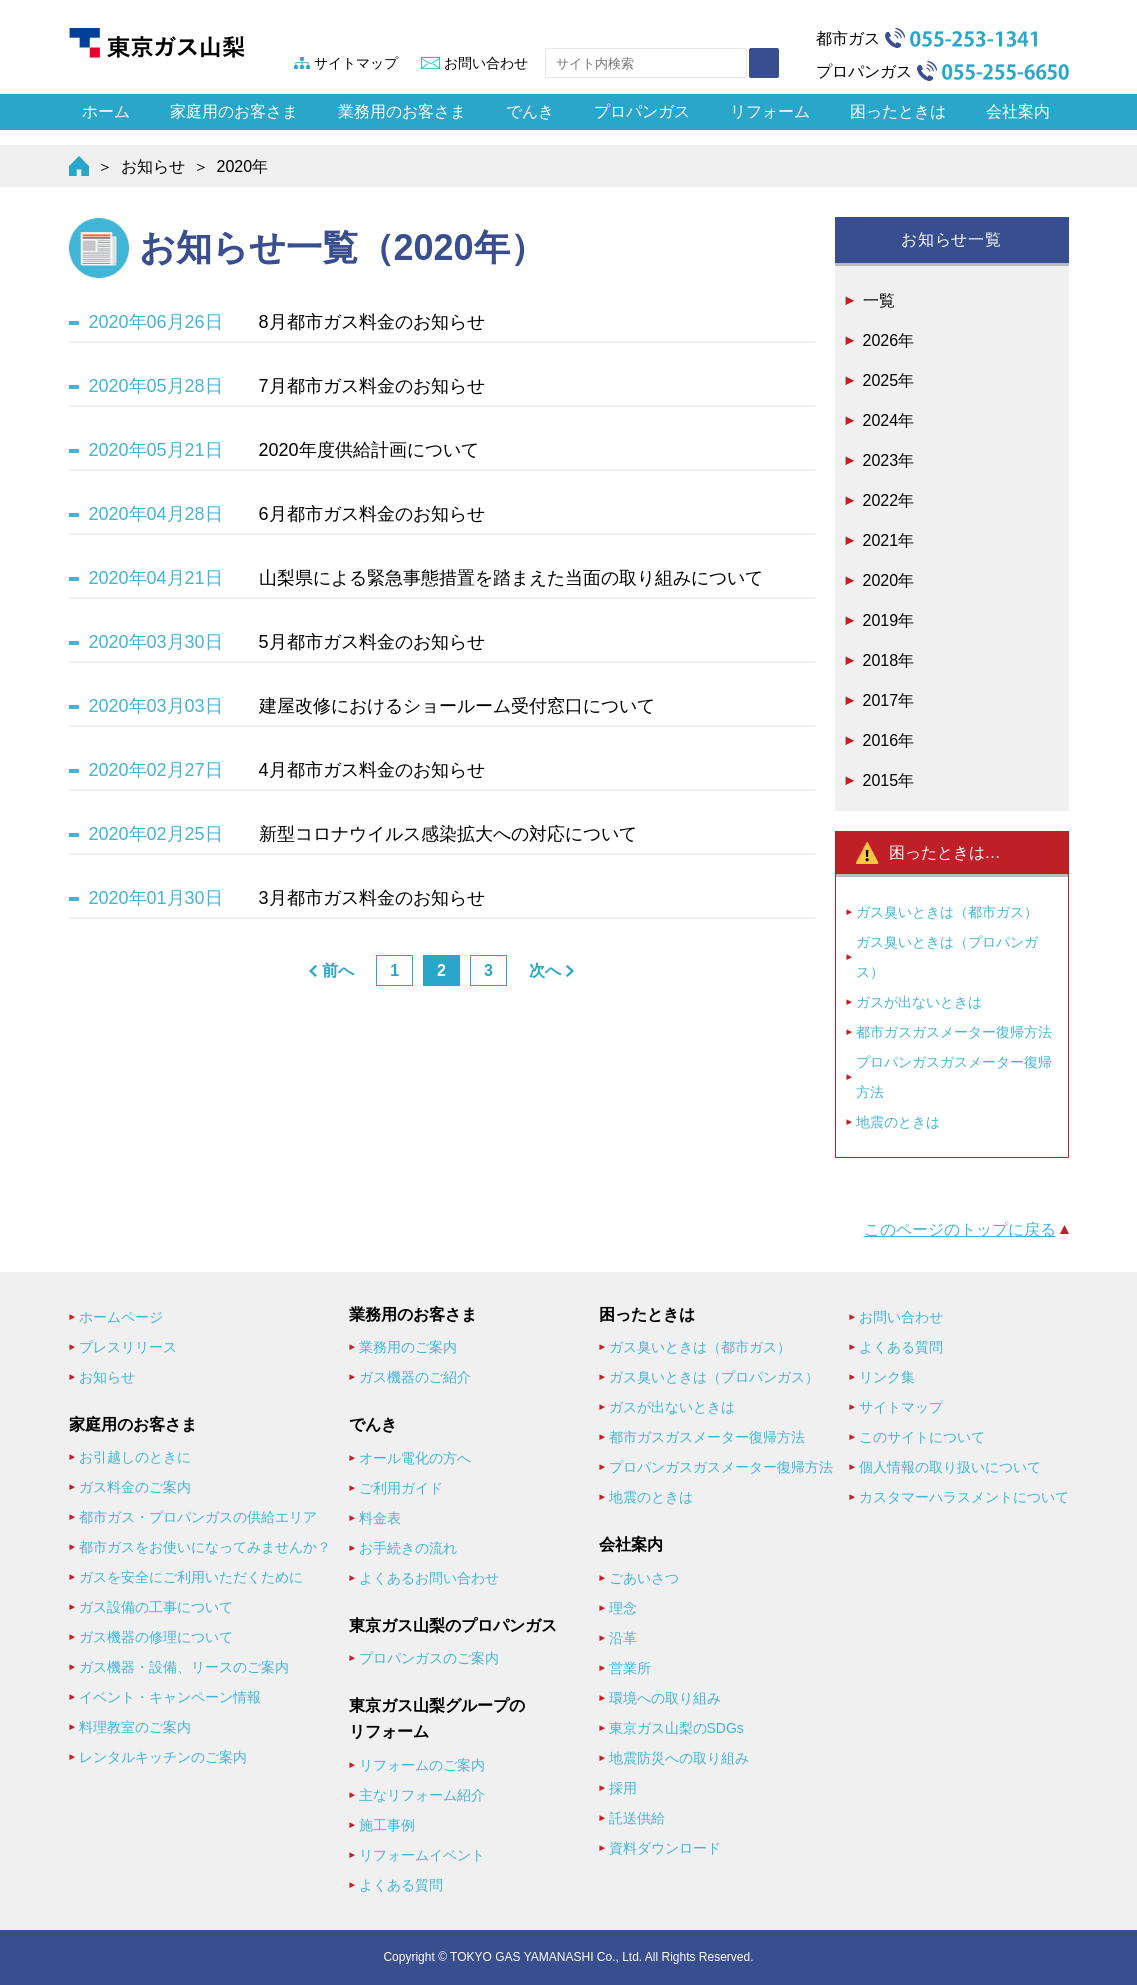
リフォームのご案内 (422, 1765)
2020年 (889, 580)
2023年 (889, 460)
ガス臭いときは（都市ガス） (947, 912)
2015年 (889, 780)
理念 (623, 1608)
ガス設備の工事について (156, 1607)
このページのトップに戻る (960, 1229)
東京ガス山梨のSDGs (676, 1728)
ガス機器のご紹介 (415, 1377)
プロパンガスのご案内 (429, 1658)
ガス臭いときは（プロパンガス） (947, 957)
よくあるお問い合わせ (429, 1578)
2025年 (889, 380)
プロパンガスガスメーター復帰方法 (954, 1077)
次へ (545, 970)
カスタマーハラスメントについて (964, 1497)
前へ (338, 970)
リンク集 (887, 1377)
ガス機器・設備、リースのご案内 (184, 1667)
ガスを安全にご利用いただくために (191, 1577)
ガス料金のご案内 (135, 1487)
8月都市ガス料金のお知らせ (372, 322)
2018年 (889, 660)
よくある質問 (401, 1885)
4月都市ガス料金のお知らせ (372, 770)
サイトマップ (356, 63)
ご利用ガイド (401, 1488)
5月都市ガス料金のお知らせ (372, 642)
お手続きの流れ (408, 1548)
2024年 (889, 420)
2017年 (889, 700)
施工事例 (387, 1825)
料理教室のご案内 (135, 1727)
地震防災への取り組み (679, 1758)
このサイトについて (922, 1437)
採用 (623, 1788)
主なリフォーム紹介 (422, 1795)
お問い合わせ (486, 63)
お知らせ (153, 166)
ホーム (106, 111)
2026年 (889, 340)
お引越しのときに (135, 1457)
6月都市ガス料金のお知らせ (372, 514)
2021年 (889, 540)
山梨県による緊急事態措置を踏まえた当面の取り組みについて (511, 578)
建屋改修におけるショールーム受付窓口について (457, 706)
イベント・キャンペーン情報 (170, 1697)
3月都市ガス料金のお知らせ (372, 898)
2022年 (889, 500)
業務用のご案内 (408, 1347)
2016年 (889, 740)
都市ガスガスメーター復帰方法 (954, 1032)
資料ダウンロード (665, 1848)
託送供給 (637, 1818)
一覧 (879, 300)
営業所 (630, 1668)
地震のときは (898, 1122)
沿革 (623, 1638)
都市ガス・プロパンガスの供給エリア (198, 1517)
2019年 (889, 620)
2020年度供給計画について (369, 450)
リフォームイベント (422, 1855)
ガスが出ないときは (919, 1002)
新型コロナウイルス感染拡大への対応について (448, 834)
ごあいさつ (644, 1578)
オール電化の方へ (415, 1458)
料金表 (380, 1518)
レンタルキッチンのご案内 (163, 1757)
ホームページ (121, 1317)
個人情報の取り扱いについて (950, 1467)
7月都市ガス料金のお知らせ (372, 386)
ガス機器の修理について (156, 1637)
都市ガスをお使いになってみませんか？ (205, 1547)
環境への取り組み (665, 1698)
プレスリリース (128, 1347)
